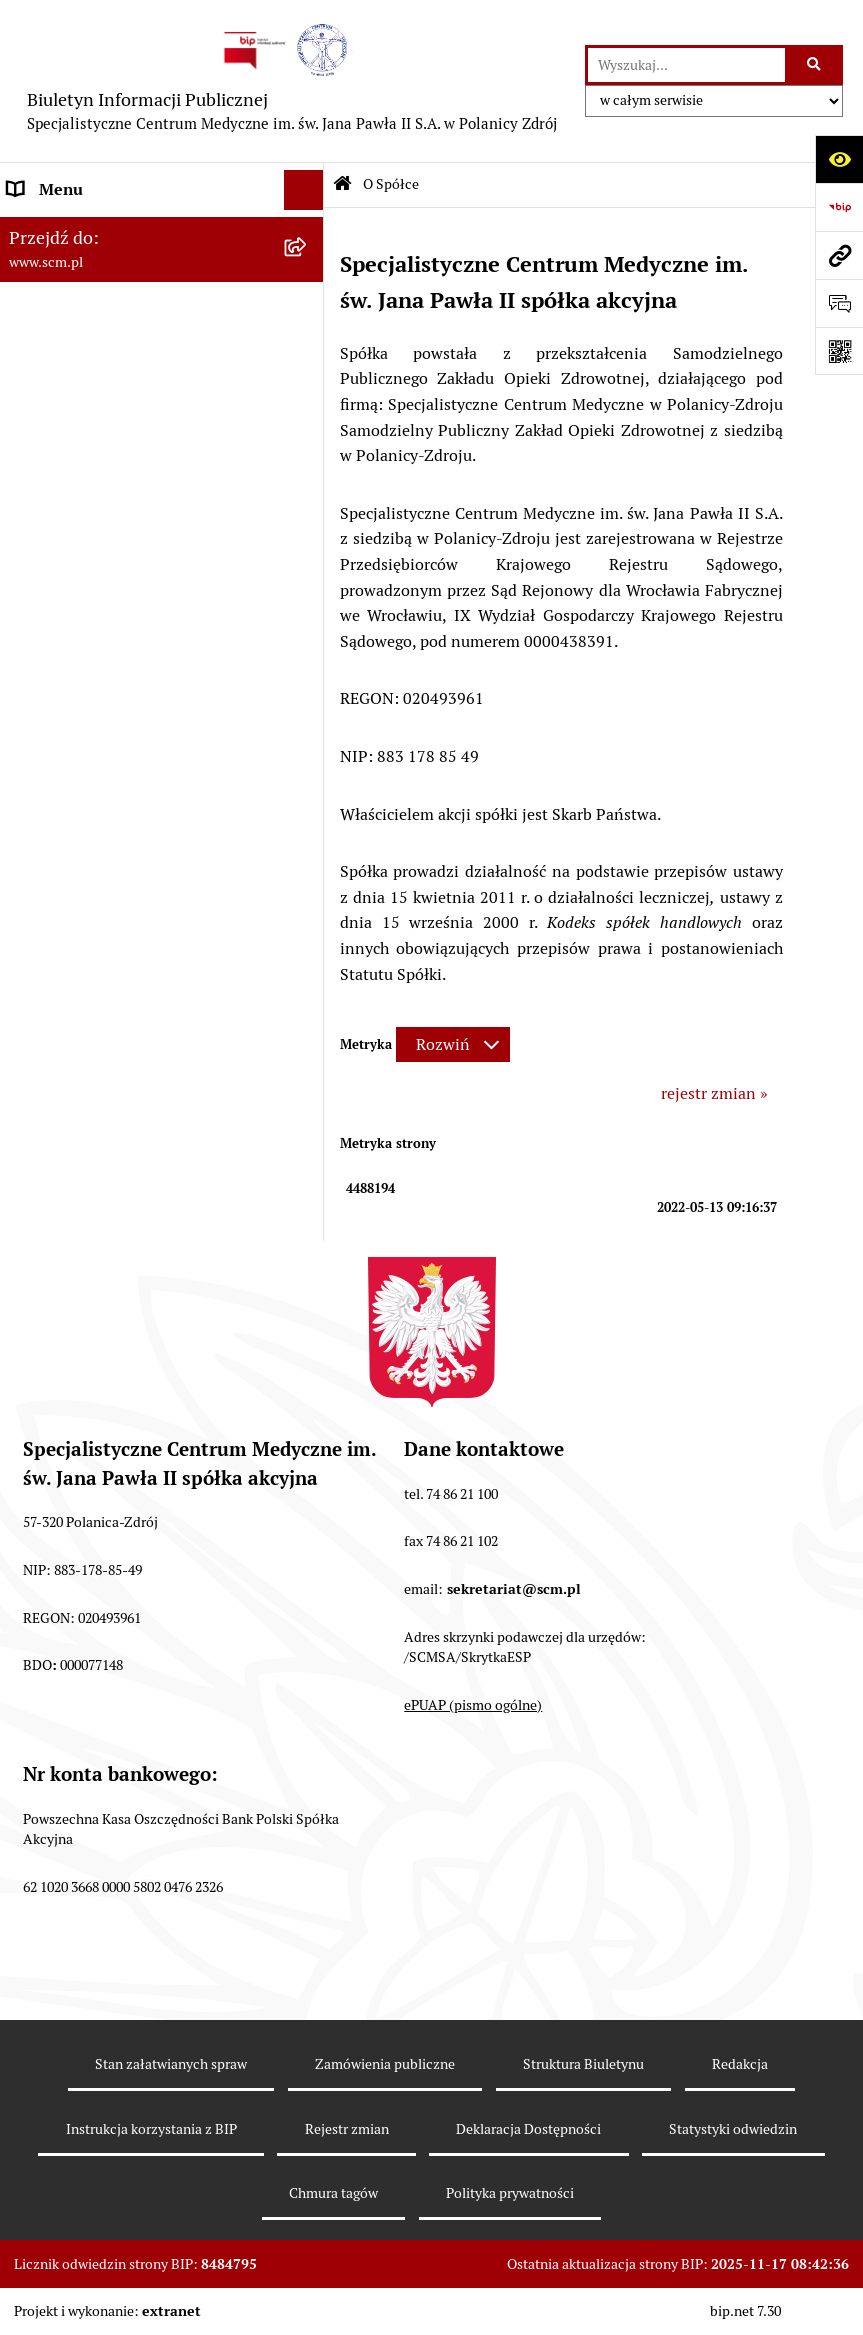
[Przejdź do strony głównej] (292, 81)
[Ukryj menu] (304, 190)
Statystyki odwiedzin (733, 2129)
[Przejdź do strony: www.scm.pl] (839, 255)
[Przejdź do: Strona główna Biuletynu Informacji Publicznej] (342, 185)
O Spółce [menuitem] (39, 229)
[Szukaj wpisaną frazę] (815, 65)
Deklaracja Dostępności (528, 2129)
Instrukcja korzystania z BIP (151, 2129)
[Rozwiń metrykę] (453, 1044)
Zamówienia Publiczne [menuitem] (90, 573)
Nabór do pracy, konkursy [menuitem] (98, 533)
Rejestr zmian (347, 2129)
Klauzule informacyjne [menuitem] (88, 630)
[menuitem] (162, 282)
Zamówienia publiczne (385, 2064)
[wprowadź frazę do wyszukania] (686, 65)
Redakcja (740, 2064)
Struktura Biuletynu (583, 2064)
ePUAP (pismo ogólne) (473, 1705)
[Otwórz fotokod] (839, 351)
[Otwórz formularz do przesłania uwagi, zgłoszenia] (839, 303)
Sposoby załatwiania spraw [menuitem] (104, 493)
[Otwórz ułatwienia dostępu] (839, 159)
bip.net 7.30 (745, 2311)
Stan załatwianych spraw (171, 2064)
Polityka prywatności (510, 2193)
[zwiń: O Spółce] (307, 230)
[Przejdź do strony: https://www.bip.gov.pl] (839, 207)
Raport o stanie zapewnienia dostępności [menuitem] (110, 699)
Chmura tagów (333, 2193)
